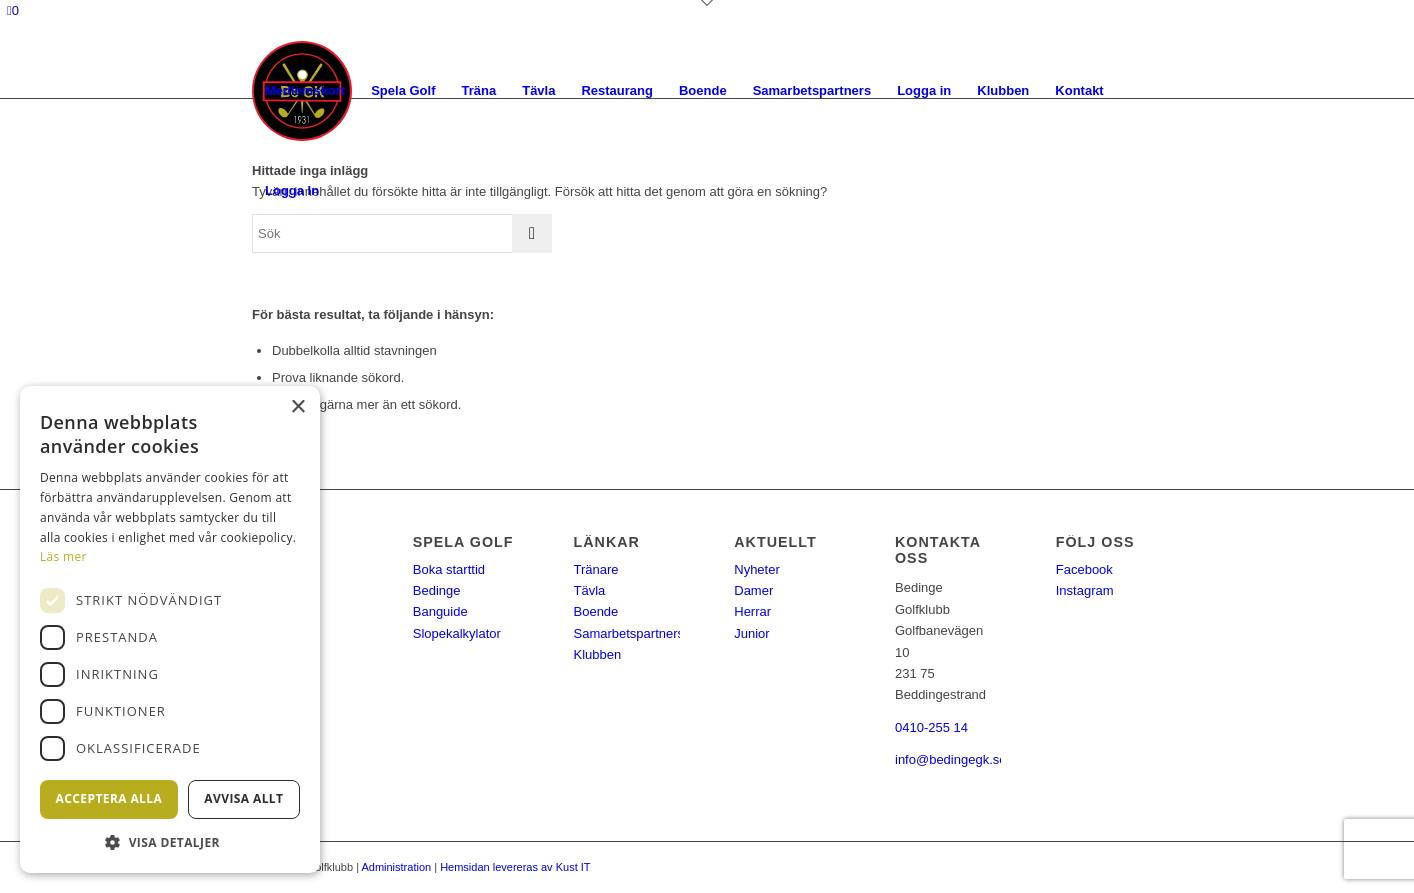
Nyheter (757, 569)
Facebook (1084, 569)
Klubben (598, 654)
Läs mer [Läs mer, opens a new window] (63, 556)
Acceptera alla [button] (109, 798)
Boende (596, 611)
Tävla (590, 590)
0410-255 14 (931, 727)
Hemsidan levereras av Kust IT (515, 867)
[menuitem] (305, 91)
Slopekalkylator (457, 633)
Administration (396, 867)
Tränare (596, 569)
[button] (170, 842)
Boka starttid (449, 569)
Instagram (1085, 590)
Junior (751, 633)
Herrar (752, 611)
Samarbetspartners (629, 633)
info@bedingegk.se (951, 759)
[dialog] (170, 629)
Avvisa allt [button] (243, 798)
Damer (753, 590)
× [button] (297, 407)
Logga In (292, 190)
